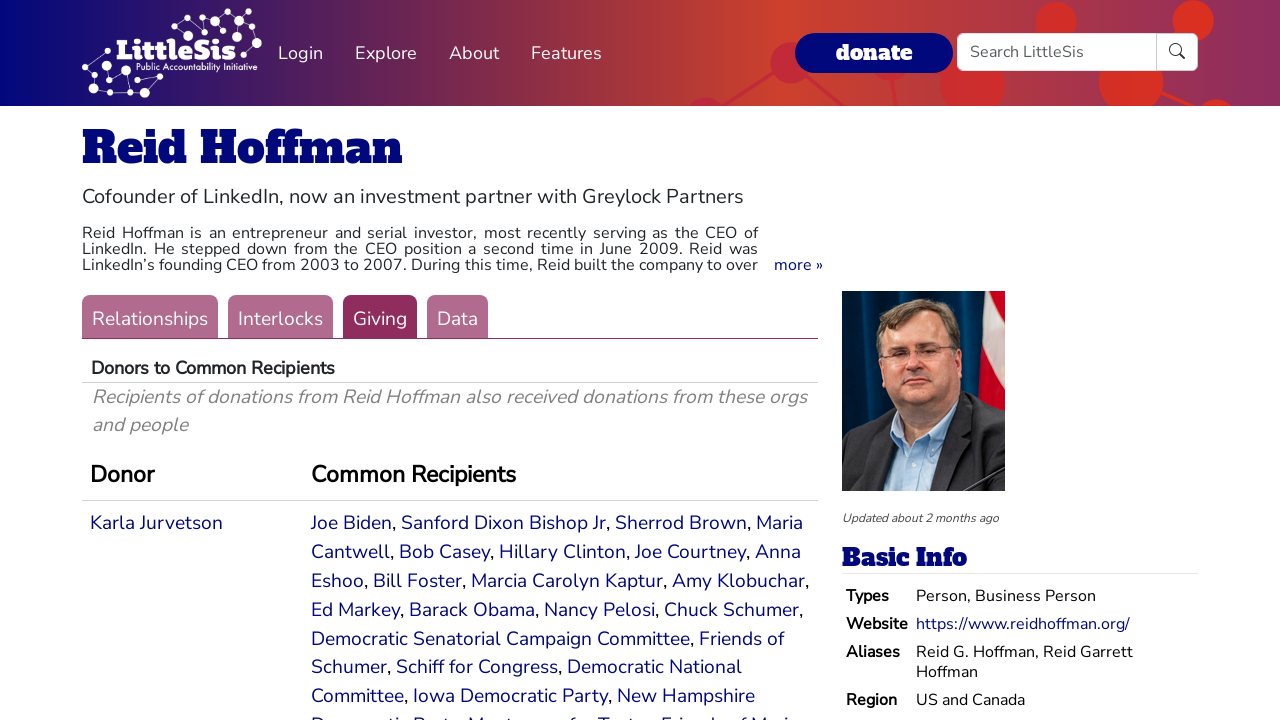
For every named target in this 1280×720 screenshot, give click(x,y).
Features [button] (566, 53)
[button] (798, 265)
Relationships (150, 319)
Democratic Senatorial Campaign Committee (500, 639)
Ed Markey (355, 610)
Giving (380, 319)
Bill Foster (417, 581)
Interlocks (280, 319)
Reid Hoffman (242, 147)
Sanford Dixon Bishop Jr (503, 523)
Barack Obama (472, 610)
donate (874, 52)
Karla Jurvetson (156, 523)
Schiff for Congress (477, 667)
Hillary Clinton (562, 552)
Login (300, 53)
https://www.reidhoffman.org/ (1023, 624)
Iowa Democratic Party (510, 696)
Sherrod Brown (681, 523)
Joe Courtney (690, 552)
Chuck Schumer (731, 610)
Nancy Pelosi (599, 610)
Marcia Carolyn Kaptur (567, 581)
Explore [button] (386, 53)
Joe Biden (351, 523)
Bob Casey (444, 552)
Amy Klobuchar (738, 581)
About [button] (474, 53)
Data (457, 319)
